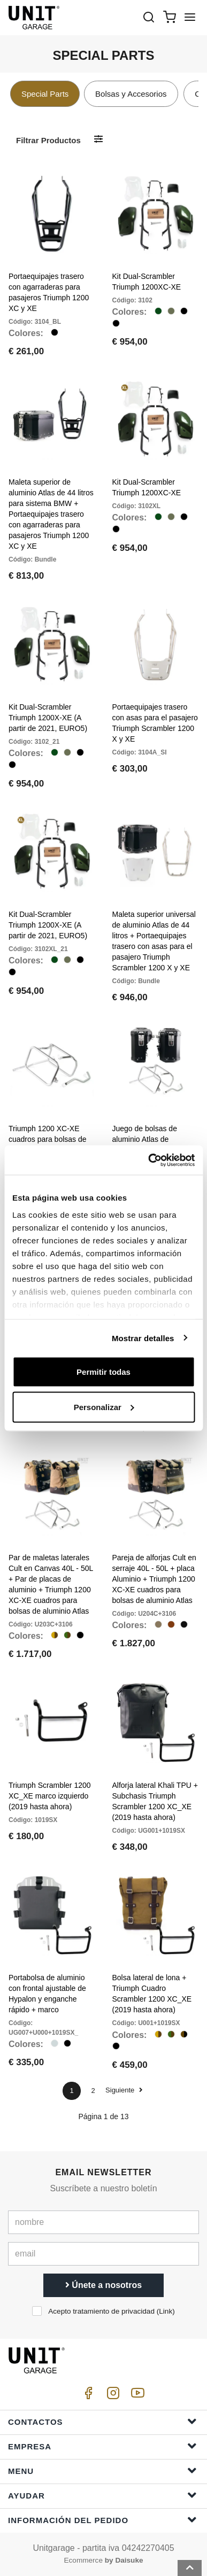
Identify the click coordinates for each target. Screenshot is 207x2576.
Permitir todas (103, 1371)
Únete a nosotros (103, 2285)
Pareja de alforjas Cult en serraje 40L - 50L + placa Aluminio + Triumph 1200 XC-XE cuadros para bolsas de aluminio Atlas (154, 1579)
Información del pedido (102, 2519)
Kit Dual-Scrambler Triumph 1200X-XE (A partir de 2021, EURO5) (48, 718)
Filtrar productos (48, 140)
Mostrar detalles (143, 1337)
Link (165, 2311)
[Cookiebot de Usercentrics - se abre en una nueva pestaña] (148, 1160)
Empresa (102, 2446)
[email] (103, 2254)
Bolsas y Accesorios (130, 93)
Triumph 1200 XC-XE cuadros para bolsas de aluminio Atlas (48, 1139)
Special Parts (44, 93)
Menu (102, 2470)
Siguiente (124, 2090)
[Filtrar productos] (98, 139)
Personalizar (104, 1406)
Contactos (102, 2421)
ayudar (102, 2495)
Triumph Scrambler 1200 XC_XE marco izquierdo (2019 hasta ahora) (50, 1796)
